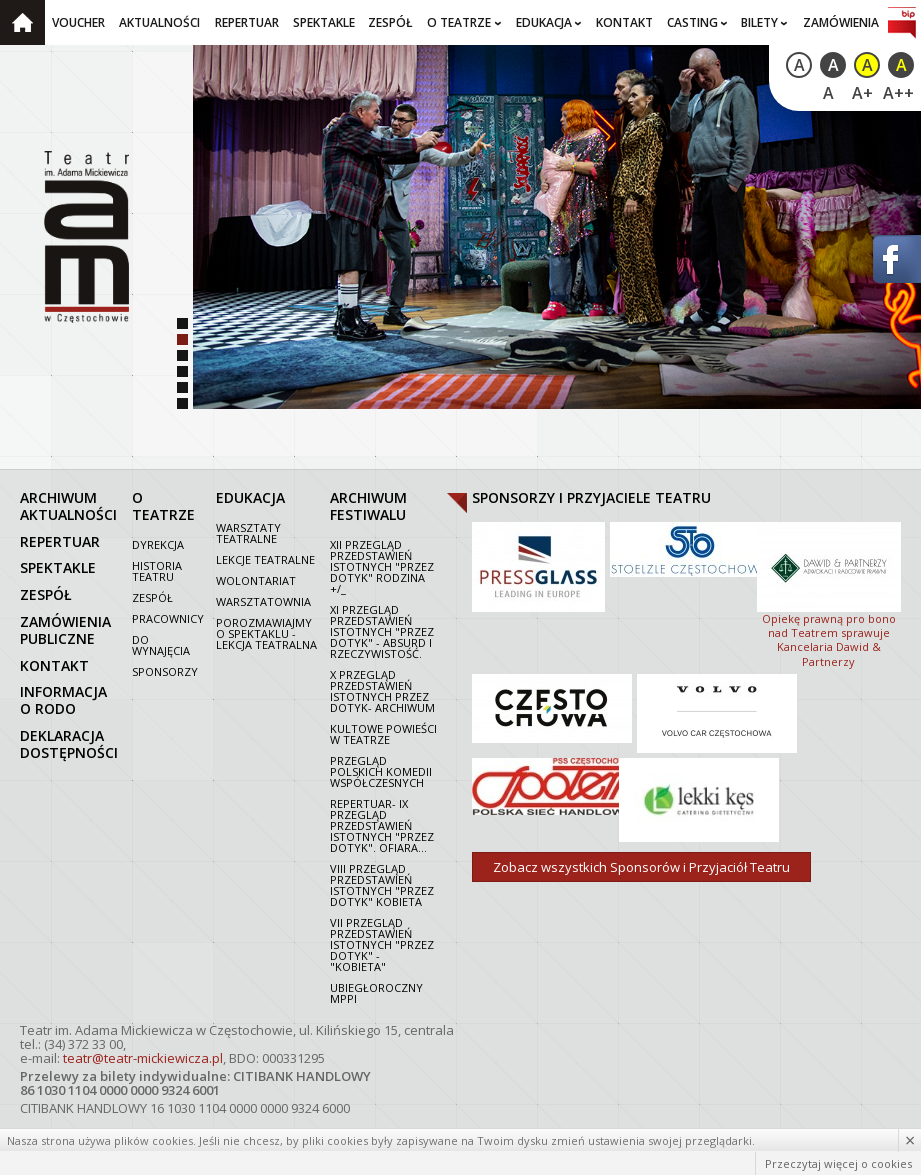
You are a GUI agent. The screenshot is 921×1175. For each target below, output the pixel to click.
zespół (46, 594)
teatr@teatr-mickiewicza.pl (143, 1058)
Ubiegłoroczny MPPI (376, 993)
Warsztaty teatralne (248, 533)
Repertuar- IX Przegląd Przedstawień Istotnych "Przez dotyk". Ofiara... (382, 825)
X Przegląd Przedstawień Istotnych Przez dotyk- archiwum (382, 691)
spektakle (58, 567)
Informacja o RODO (63, 700)
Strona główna (22, 22)
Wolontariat (256, 580)
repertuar (60, 541)
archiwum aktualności (68, 506)
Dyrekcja (158, 544)
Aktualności (159, 22)
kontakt (54, 665)
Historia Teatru (157, 571)
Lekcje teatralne (265, 559)
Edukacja (544, 22)
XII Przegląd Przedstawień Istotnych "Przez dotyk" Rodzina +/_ (382, 566)
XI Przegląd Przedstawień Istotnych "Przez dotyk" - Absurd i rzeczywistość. (382, 631)
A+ (862, 93)
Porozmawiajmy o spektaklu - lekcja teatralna (266, 633)
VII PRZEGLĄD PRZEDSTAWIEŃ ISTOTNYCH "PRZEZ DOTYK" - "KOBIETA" (382, 944)
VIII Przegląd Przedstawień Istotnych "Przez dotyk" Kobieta (382, 885)
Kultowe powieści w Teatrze (383, 734)
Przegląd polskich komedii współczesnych (381, 771)
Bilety (759, 22)
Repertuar (247, 22)
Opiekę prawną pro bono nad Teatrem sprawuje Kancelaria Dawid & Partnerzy (829, 593)
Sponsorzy (165, 671)
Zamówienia (841, 22)
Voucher (78, 22)
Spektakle (324, 22)
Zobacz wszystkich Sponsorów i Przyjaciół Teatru (641, 867)
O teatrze (459, 22)
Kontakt (624, 22)
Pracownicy (168, 618)
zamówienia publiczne (65, 630)
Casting (692, 22)
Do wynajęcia (161, 645)
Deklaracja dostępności (69, 744)
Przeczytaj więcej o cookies (838, 1163)
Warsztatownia (263, 601)
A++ (898, 93)
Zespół (390, 22)
